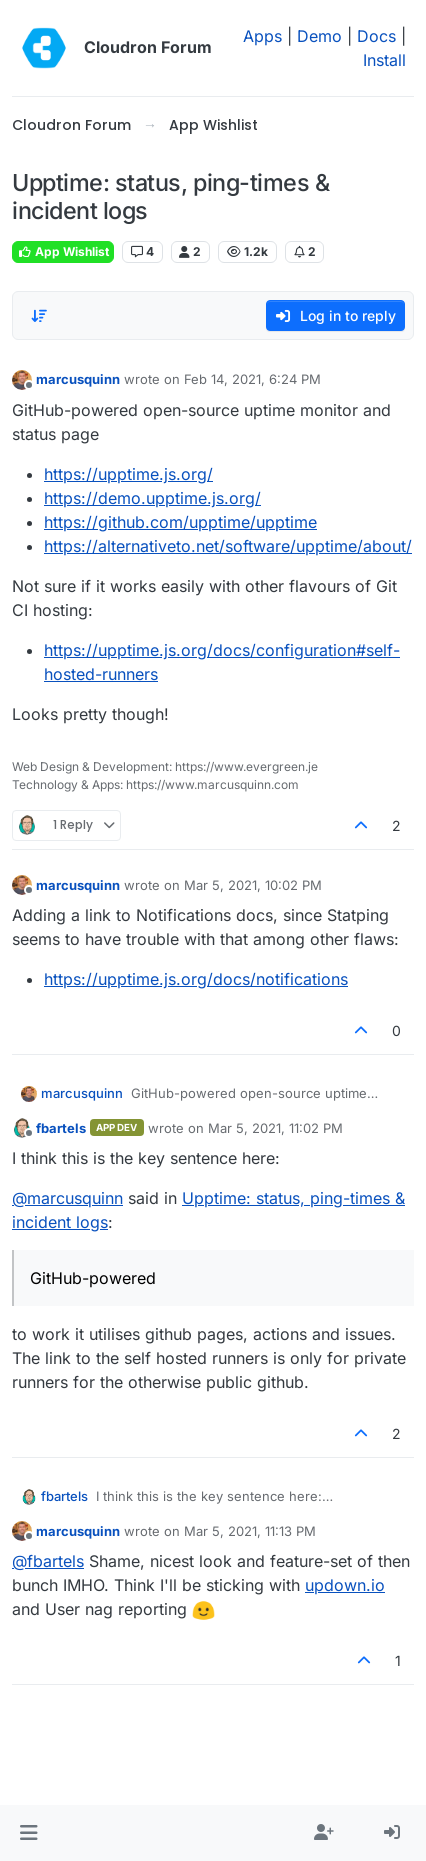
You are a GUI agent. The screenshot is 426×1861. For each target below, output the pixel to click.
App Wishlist (63, 251)
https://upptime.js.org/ (128, 474)
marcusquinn (78, 379)
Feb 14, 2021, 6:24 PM (252, 379)
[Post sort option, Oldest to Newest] (39, 316)
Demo (319, 36)
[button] (28, 1833)
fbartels (61, 1128)
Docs (376, 36)
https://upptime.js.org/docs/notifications (196, 979)
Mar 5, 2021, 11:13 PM (250, 1531)
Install (384, 60)
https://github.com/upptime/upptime (180, 522)
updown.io (345, 1585)
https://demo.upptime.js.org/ (152, 498)
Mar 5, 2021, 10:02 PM (253, 885)
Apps (262, 36)
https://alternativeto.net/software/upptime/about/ (228, 546)
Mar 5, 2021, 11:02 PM (275, 1128)
